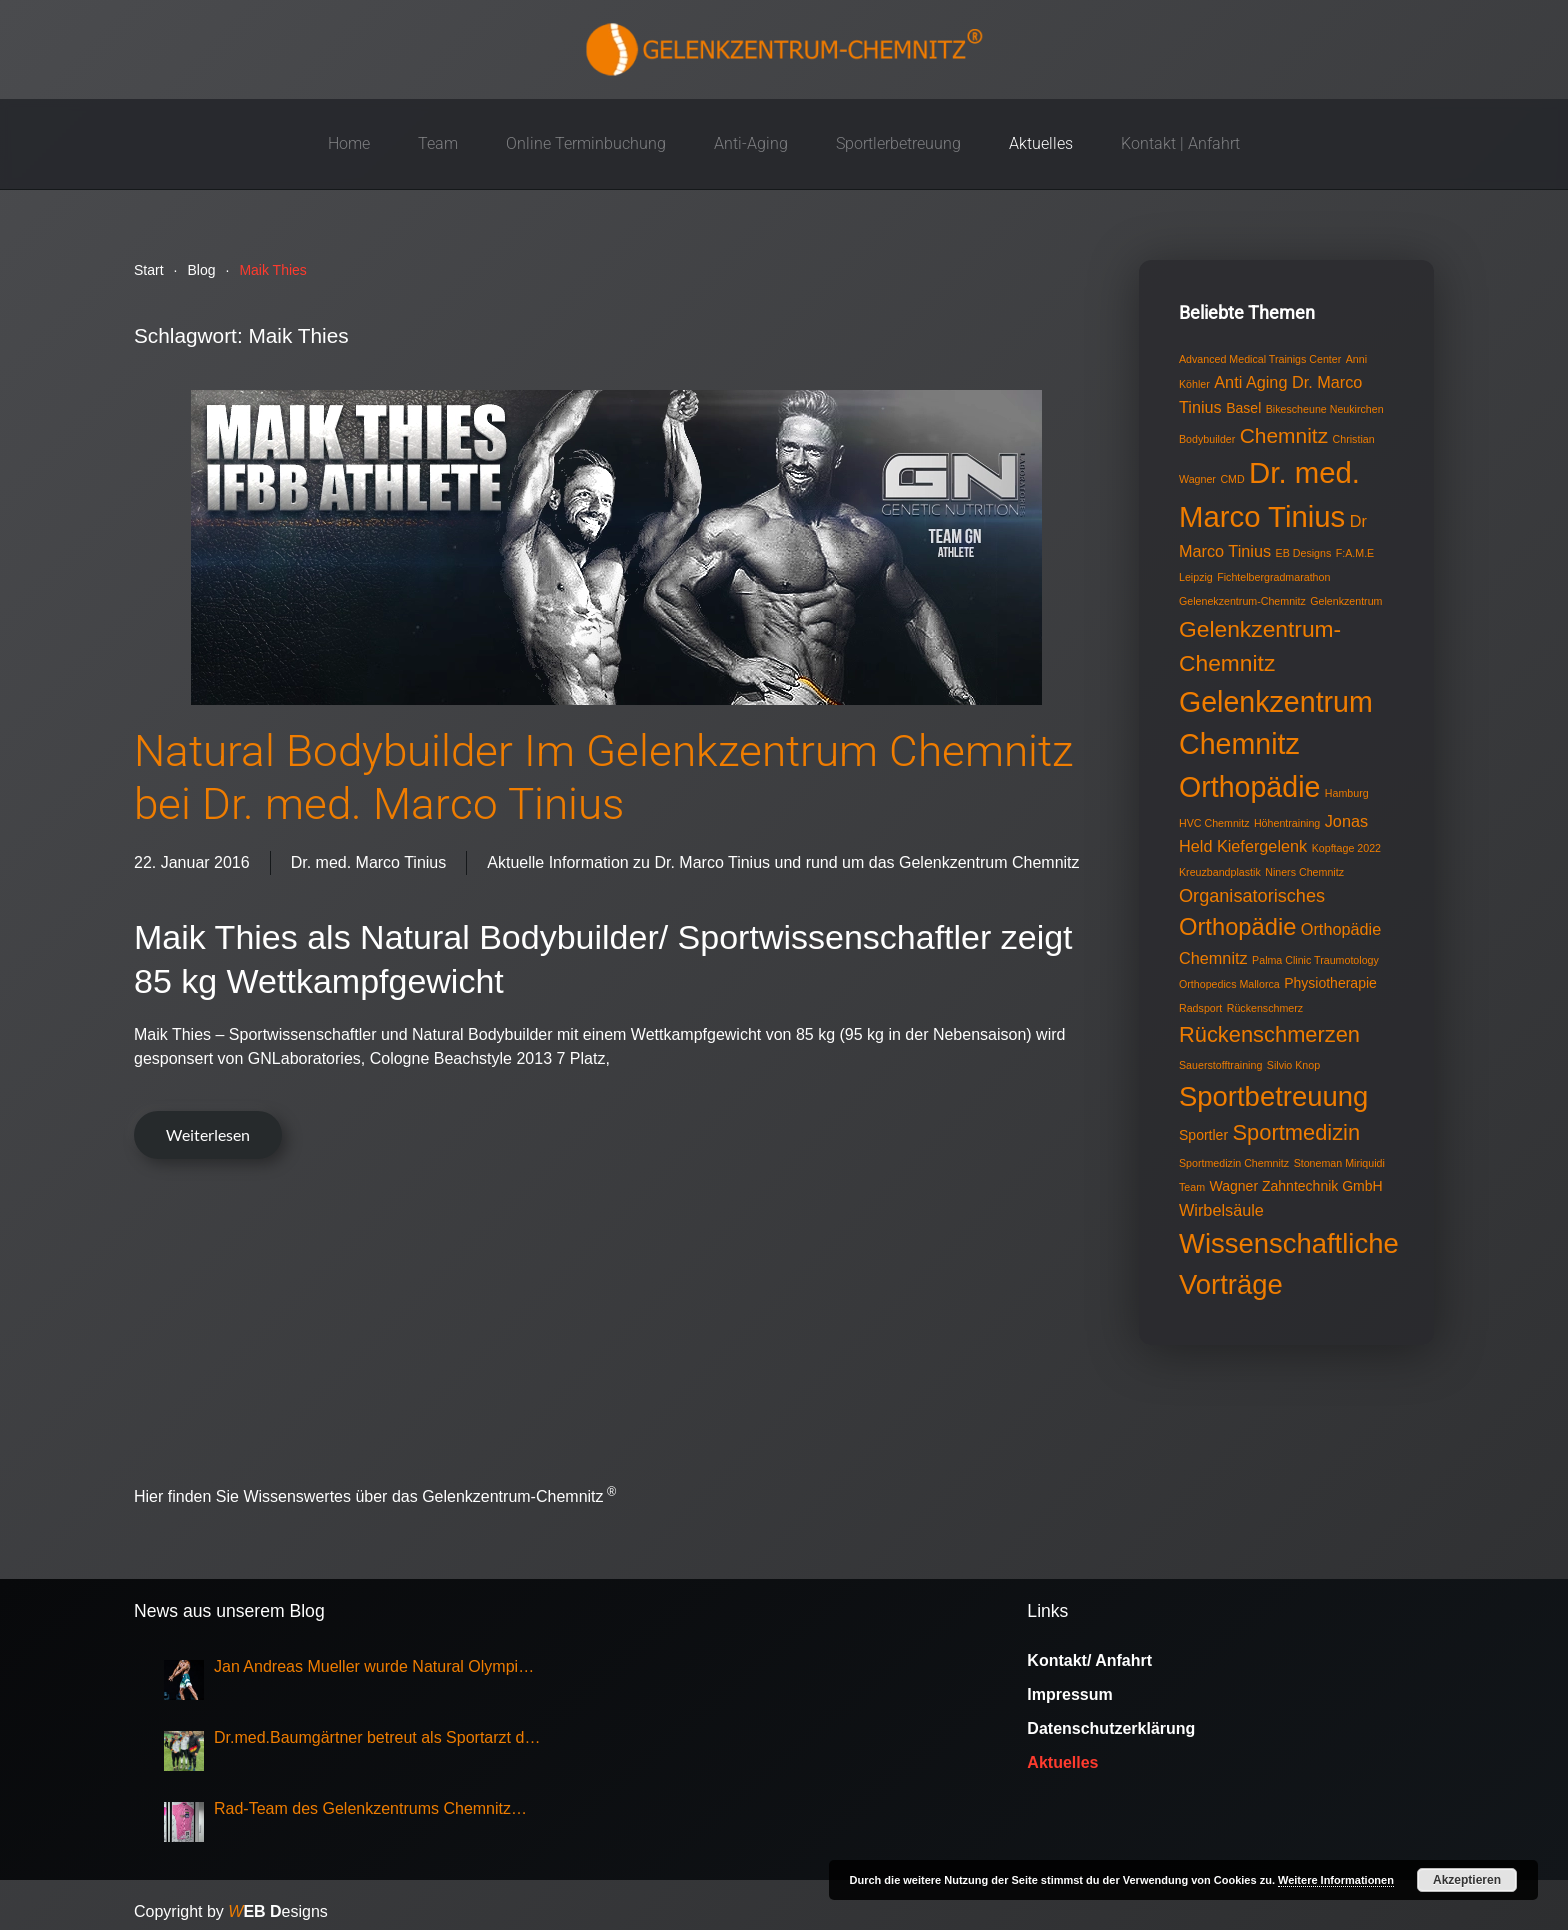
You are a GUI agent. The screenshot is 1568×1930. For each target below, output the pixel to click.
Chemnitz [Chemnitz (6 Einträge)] (1284, 435)
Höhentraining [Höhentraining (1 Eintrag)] (1287, 823)
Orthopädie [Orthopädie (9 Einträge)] (1237, 927)
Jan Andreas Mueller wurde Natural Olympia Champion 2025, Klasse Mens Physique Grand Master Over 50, (370, 1668)
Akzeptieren (1467, 1880)
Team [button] (438, 143)
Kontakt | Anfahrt (1180, 143)
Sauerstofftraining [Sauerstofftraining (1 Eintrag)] (1220, 1065)
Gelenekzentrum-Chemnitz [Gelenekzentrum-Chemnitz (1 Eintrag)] (1242, 601)
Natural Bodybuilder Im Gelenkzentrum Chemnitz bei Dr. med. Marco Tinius (603, 777)
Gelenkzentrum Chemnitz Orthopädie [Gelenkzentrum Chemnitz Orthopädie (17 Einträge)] (1276, 745)
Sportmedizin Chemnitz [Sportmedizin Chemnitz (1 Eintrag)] (1234, 1163)
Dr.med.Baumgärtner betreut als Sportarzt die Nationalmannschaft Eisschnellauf (375, 1739)
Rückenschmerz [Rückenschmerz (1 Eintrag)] (1265, 1008)
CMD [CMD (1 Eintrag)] (1232, 479)
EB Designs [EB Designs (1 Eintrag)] (1304, 553)
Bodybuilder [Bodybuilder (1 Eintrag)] (1207, 439)
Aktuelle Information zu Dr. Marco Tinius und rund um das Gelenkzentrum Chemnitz (783, 862)
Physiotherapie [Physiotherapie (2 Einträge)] (1330, 983)
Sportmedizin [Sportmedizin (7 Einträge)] (1297, 1132)
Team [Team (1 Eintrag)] (1192, 1187)
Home (349, 143)
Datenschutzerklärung (1111, 1728)
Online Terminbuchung (586, 143)
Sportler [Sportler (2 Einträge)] (1203, 1135)
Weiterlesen (208, 1134)
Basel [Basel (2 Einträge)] (1243, 408)
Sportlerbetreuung (898, 143)
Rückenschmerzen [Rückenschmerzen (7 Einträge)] (1269, 1034)
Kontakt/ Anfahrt (1089, 1660)
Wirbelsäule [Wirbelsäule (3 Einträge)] (1221, 1210)
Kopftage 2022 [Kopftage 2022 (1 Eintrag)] (1346, 848)
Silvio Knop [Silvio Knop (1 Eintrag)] (1293, 1065)
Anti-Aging (751, 143)
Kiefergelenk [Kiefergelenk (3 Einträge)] (1262, 846)
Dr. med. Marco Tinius (369, 862)
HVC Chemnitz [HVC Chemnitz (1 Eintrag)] (1214, 823)
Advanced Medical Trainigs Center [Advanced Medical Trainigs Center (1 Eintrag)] (1260, 359)
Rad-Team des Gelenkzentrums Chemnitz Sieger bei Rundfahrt (362, 1810)
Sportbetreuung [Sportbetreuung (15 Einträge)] (1273, 1096)
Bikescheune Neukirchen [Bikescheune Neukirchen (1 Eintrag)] (1325, 409)
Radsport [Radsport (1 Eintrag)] (1200, 1008)
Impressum (1069, 1694)
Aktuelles (1041, 143)
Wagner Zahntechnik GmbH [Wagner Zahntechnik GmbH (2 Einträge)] (1296, 1186)
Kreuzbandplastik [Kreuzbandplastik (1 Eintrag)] (1220, 872)
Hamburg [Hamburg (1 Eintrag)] (1347, 793)
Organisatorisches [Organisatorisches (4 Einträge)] (1252, 896)
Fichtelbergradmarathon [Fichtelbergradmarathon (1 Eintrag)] (1273, 577)
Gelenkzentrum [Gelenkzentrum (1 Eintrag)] (1346, 601)
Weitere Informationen (1336, 1880)
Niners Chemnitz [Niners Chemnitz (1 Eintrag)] (1304, 872)
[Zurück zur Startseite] (784, 49)
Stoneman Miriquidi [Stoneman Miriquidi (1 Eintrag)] (1339, 1163)
